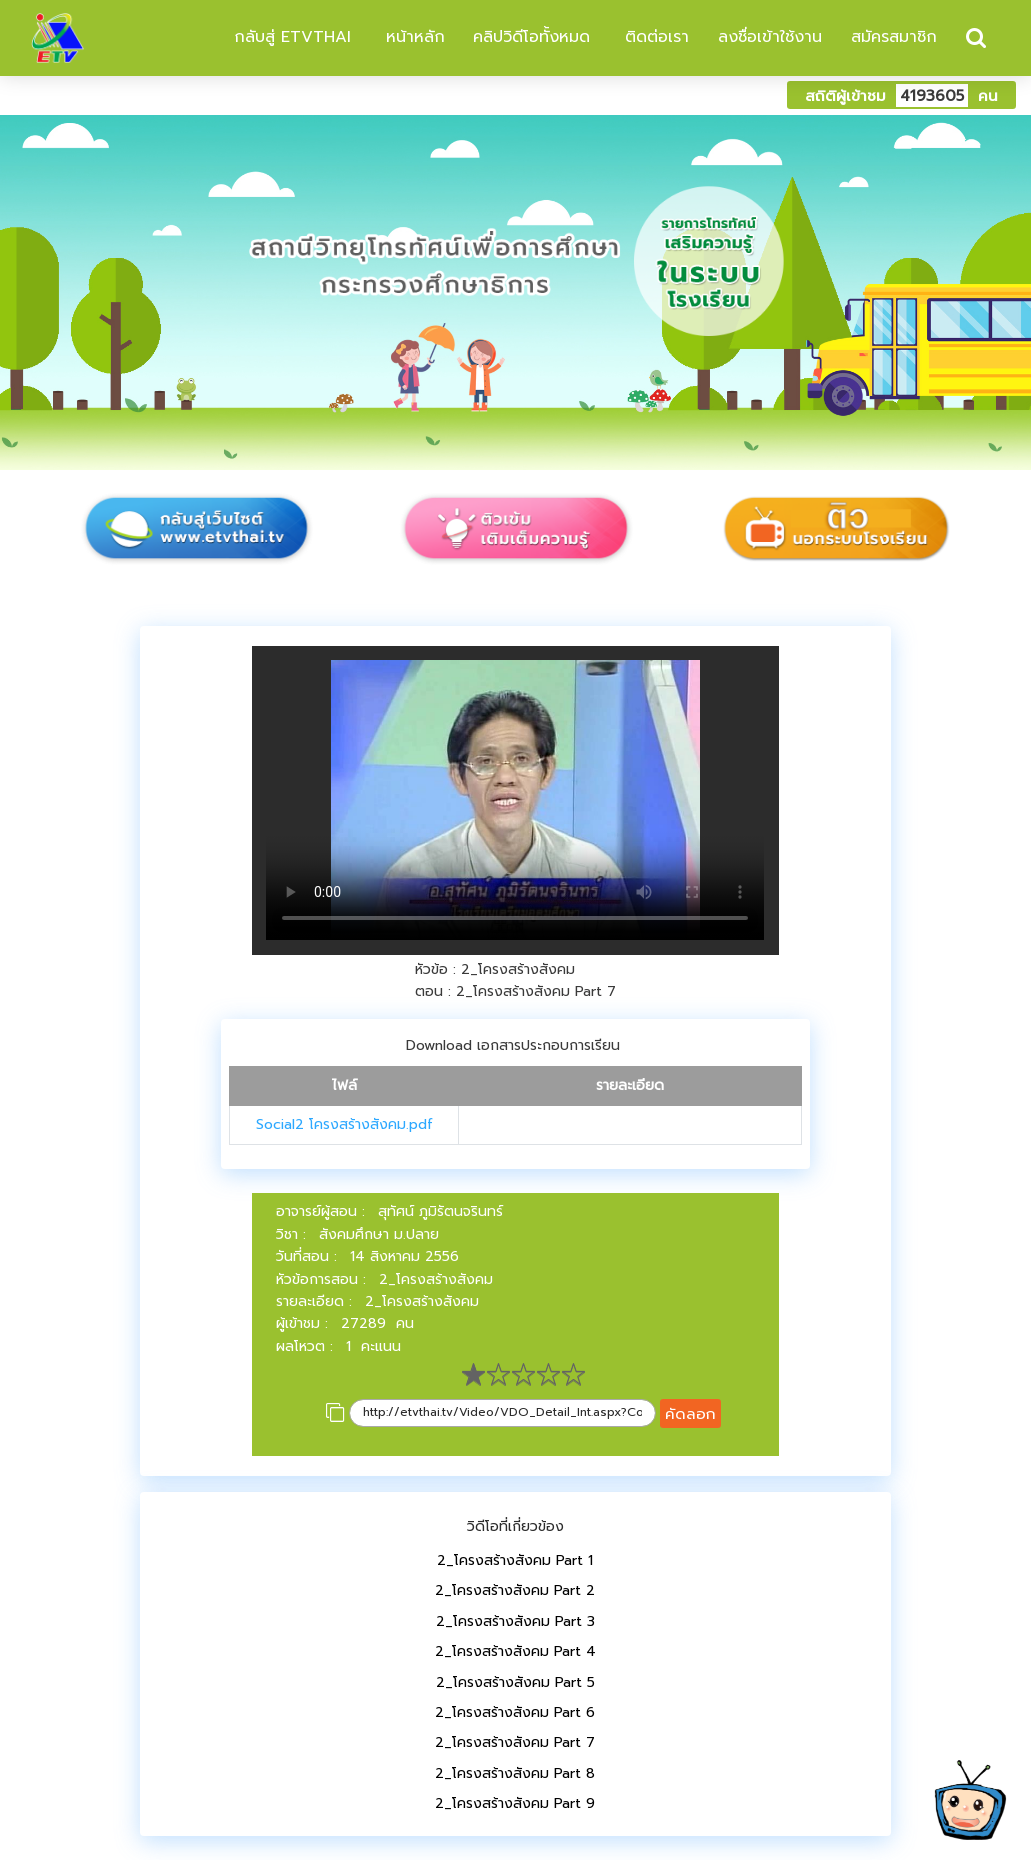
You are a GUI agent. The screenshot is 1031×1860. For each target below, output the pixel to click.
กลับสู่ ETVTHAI (289, 37)
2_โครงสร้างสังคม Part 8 (515, 1773)
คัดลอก (690, 1413)
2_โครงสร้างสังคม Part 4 (515, 1651)
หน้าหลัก (412, 37)
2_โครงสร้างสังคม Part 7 (515, 1742)
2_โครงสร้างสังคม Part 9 (515, 1803)
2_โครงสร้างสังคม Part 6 (515, 1712)
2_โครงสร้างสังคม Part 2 (515, 1590)
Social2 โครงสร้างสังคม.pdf (344, 1124)
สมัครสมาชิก (894, 37)
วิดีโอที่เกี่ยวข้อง (515, 1526)
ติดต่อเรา (654, 37)
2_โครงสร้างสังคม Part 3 (515, 1621)
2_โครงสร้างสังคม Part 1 (515, 1560)
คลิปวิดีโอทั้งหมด (531, 37)
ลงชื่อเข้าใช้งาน (770, 37)
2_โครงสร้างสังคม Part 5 (515, 1682)
